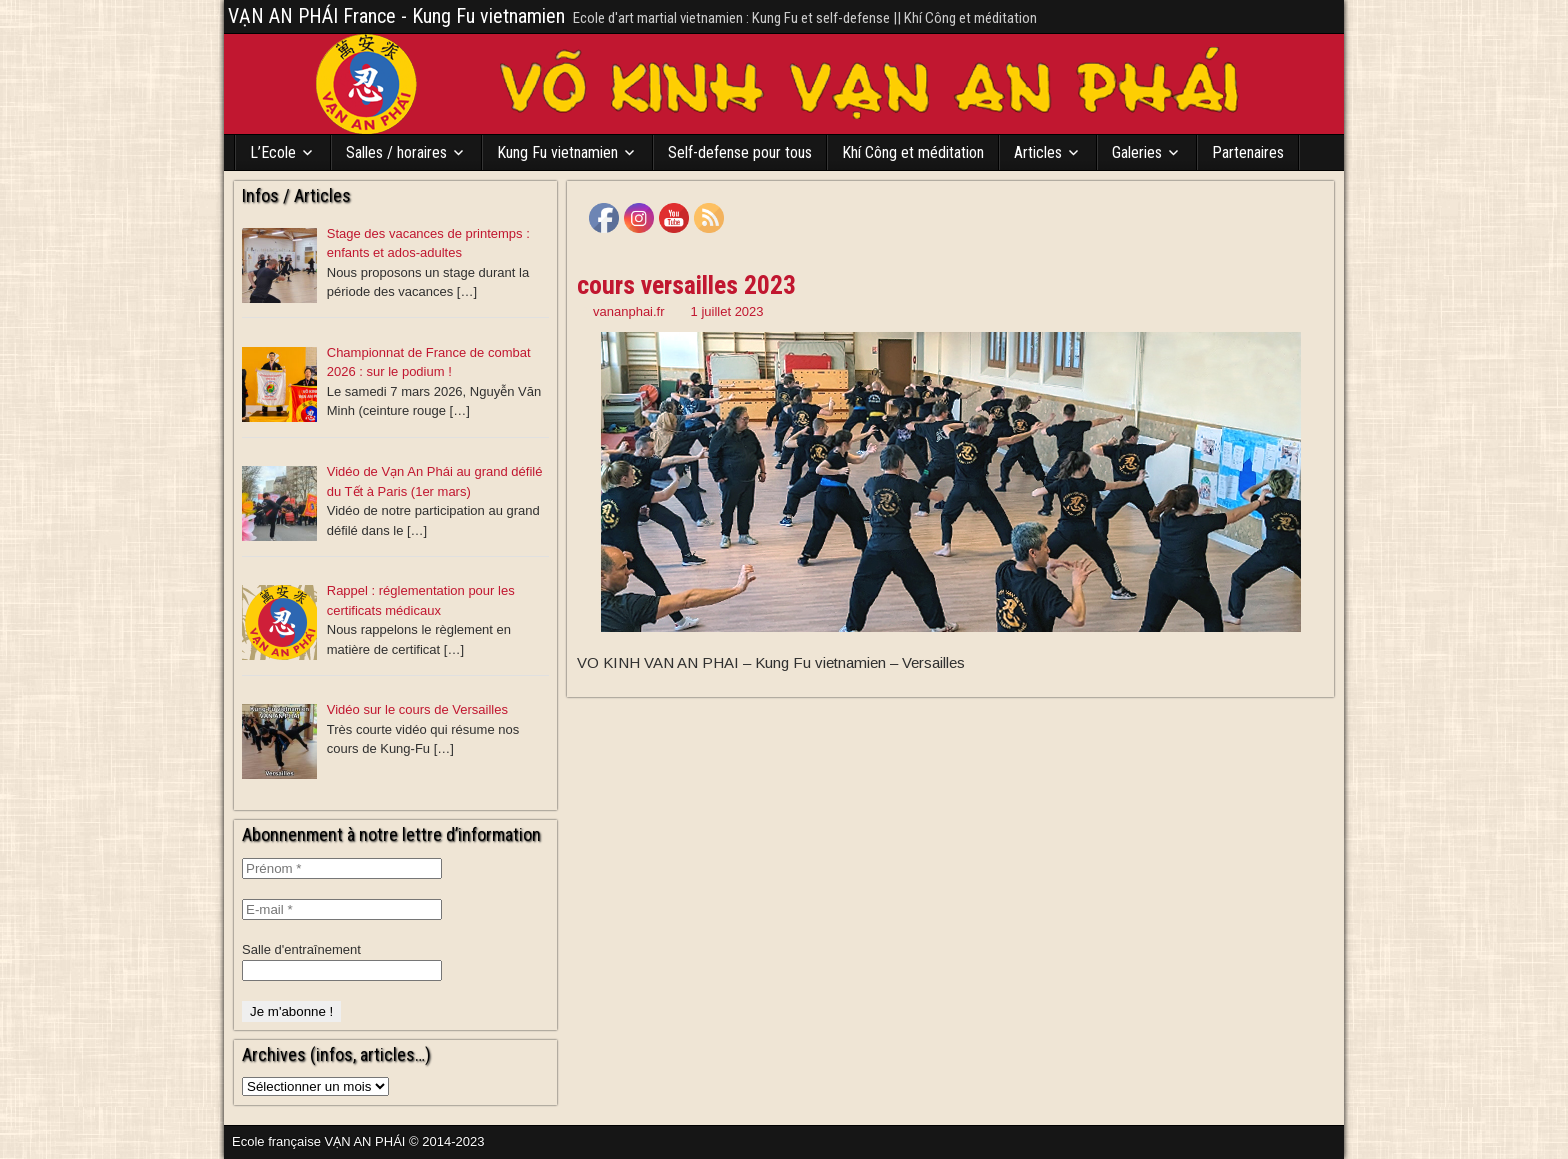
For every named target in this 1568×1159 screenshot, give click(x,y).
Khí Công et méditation (913, 152)
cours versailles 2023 (686, 285)
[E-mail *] (342, 909)
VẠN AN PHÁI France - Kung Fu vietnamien (396, 16)
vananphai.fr (629, 311)
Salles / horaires (396, 152)
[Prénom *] (342, 868)
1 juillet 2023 (727, 311)
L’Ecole (273, 152)
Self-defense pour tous (740, 152)
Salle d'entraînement (301, 949)
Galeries (1137, 152)
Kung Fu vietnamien (557, 152)
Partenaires (1248, 152)
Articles (1038, 152)
